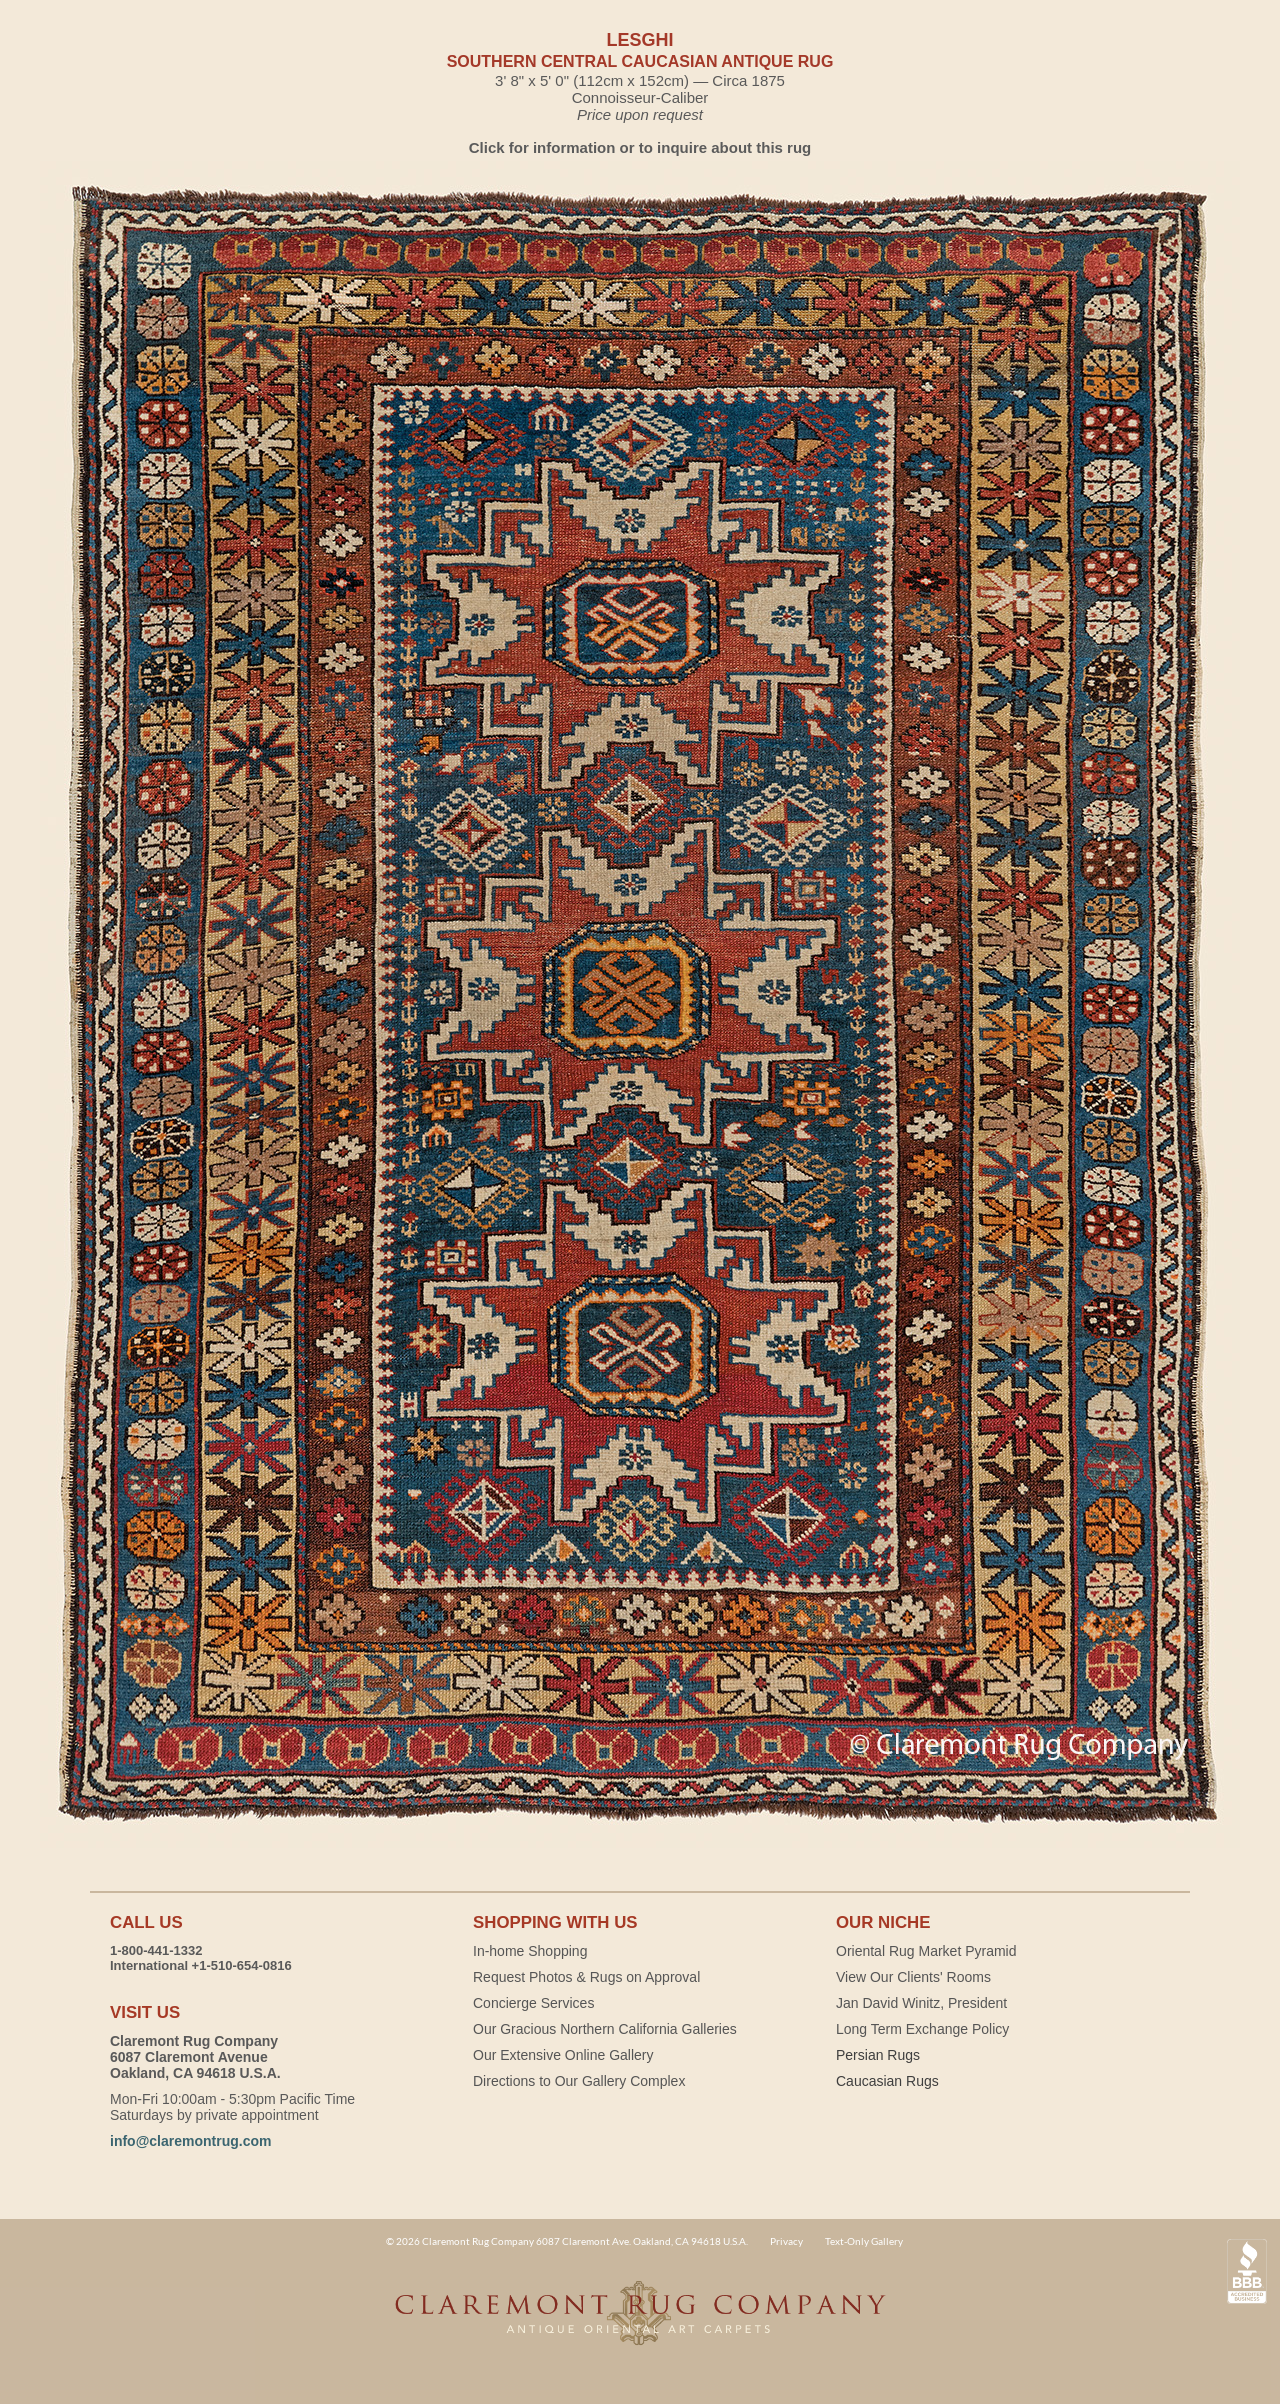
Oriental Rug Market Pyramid (926, 1951)
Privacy (786, 2241)
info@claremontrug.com (190, 2141)
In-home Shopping (530, 1951)
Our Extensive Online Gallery (563, 2055)
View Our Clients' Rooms (913, 1977)
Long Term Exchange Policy (922, 2029)
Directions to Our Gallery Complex (579, 2081)
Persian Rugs (878, 2055)
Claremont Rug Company (640, 2324)
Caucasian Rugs (887, 2081)
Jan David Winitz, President (921, 2003)
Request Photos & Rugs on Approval (586, 1977)
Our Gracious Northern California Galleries (605, 2029)
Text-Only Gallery (864, 2241)
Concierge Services (533, 2003)
